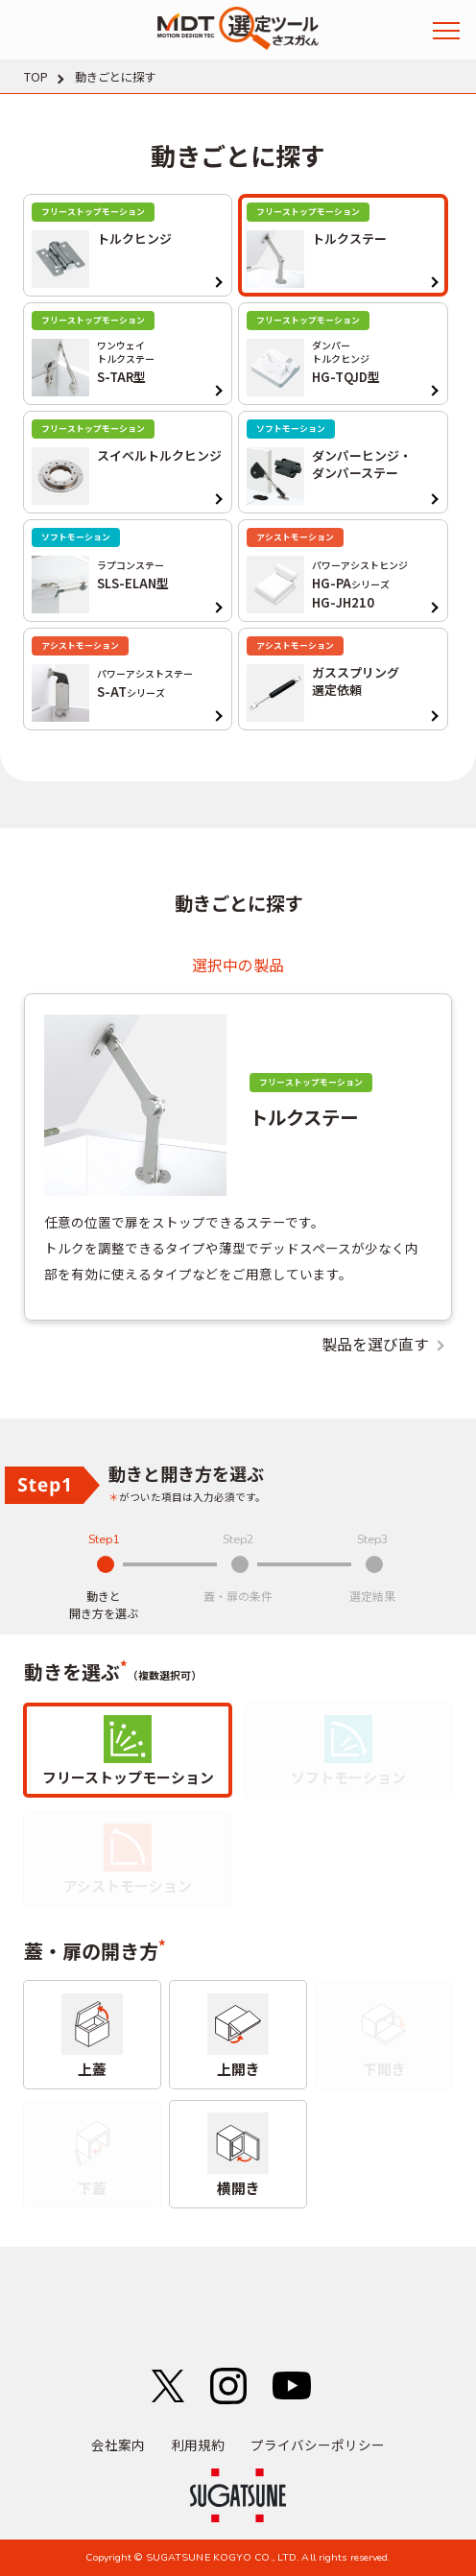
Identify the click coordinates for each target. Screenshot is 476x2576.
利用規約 (198, 2444)
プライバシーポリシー (317, 2444)
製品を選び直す (375, 1344)
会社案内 (118, 2444)
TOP (36, 76)
